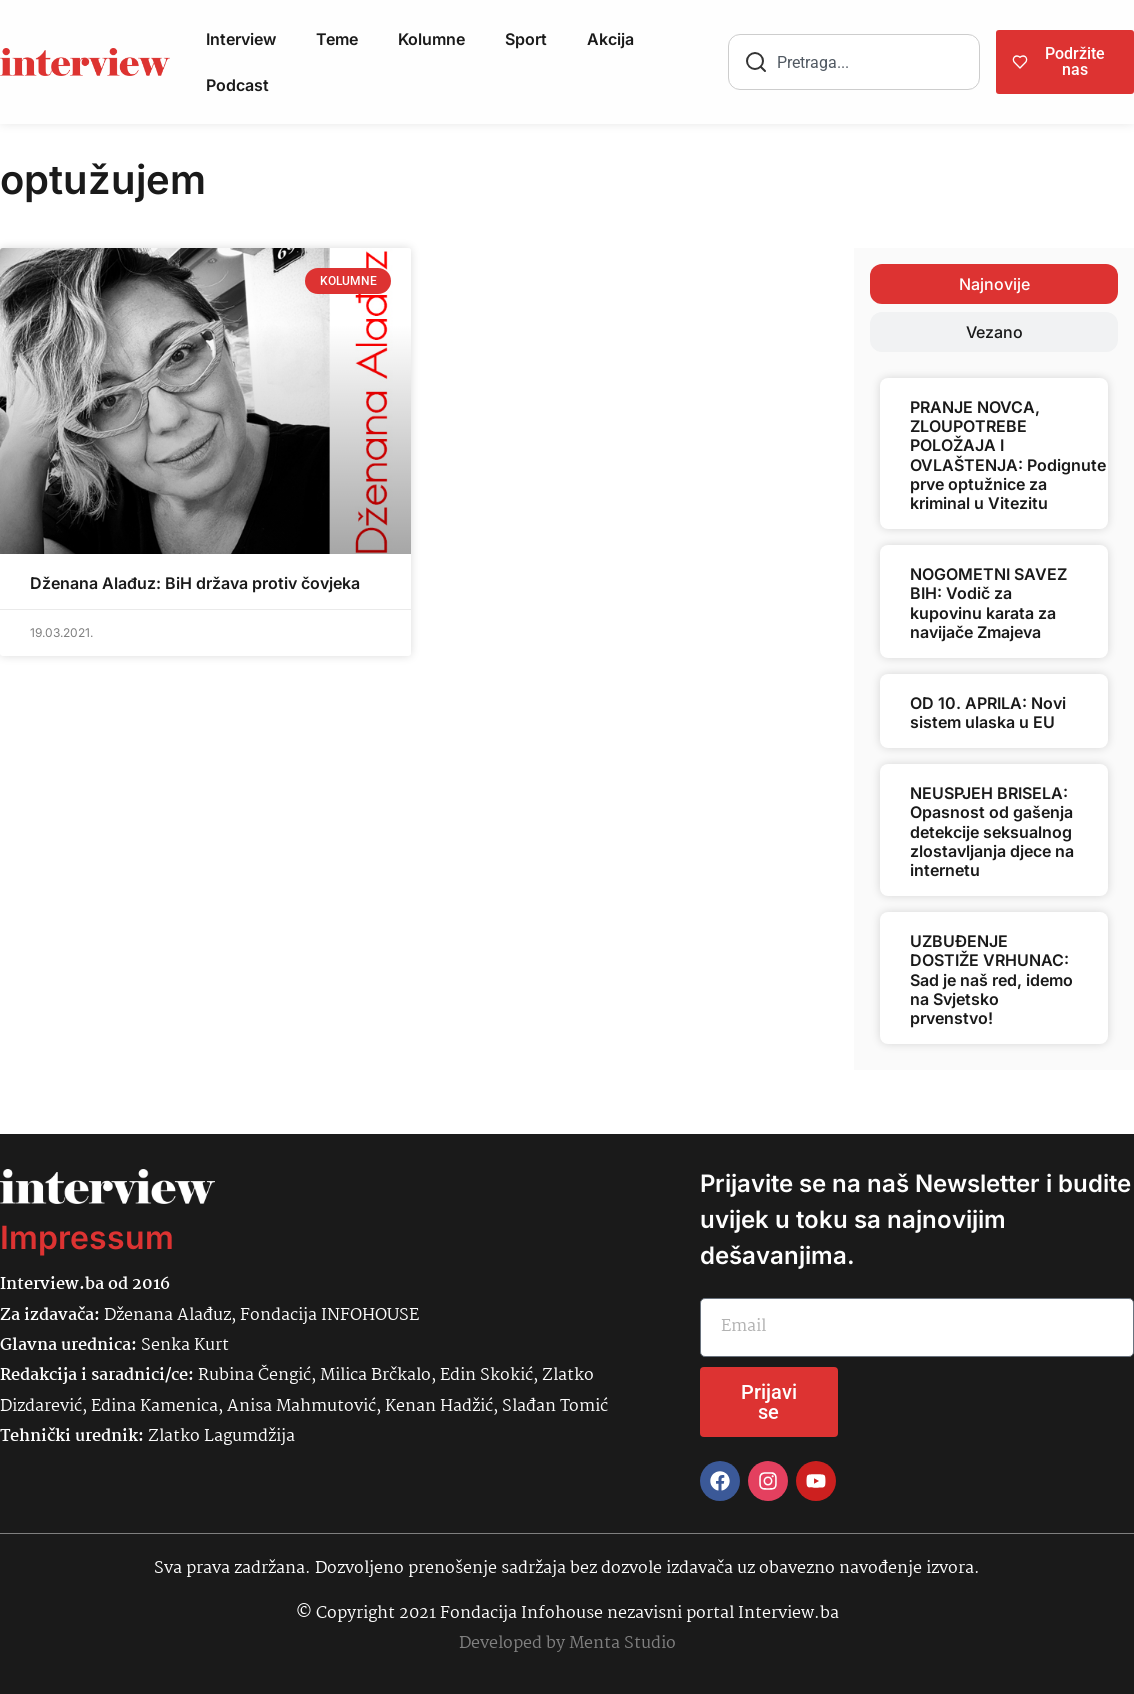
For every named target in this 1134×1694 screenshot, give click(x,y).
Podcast (237, 85)
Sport (526, 39)
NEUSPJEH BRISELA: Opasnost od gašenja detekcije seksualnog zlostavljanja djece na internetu (992, 831)
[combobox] (854, 62)
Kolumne (431, 39)
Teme (337, 39)
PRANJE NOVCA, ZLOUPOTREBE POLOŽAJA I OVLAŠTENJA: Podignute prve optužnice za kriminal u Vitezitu (1008, 455)
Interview (241, 39)
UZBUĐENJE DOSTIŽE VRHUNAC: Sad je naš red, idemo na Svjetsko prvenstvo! (991, 979)
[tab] (994, 284)
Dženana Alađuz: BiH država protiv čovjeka (195, 583)
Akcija (610, 39)
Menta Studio (622, 1643)
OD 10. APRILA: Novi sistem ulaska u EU (988, 712)
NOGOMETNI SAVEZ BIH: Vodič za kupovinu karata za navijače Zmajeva (988, 603)
